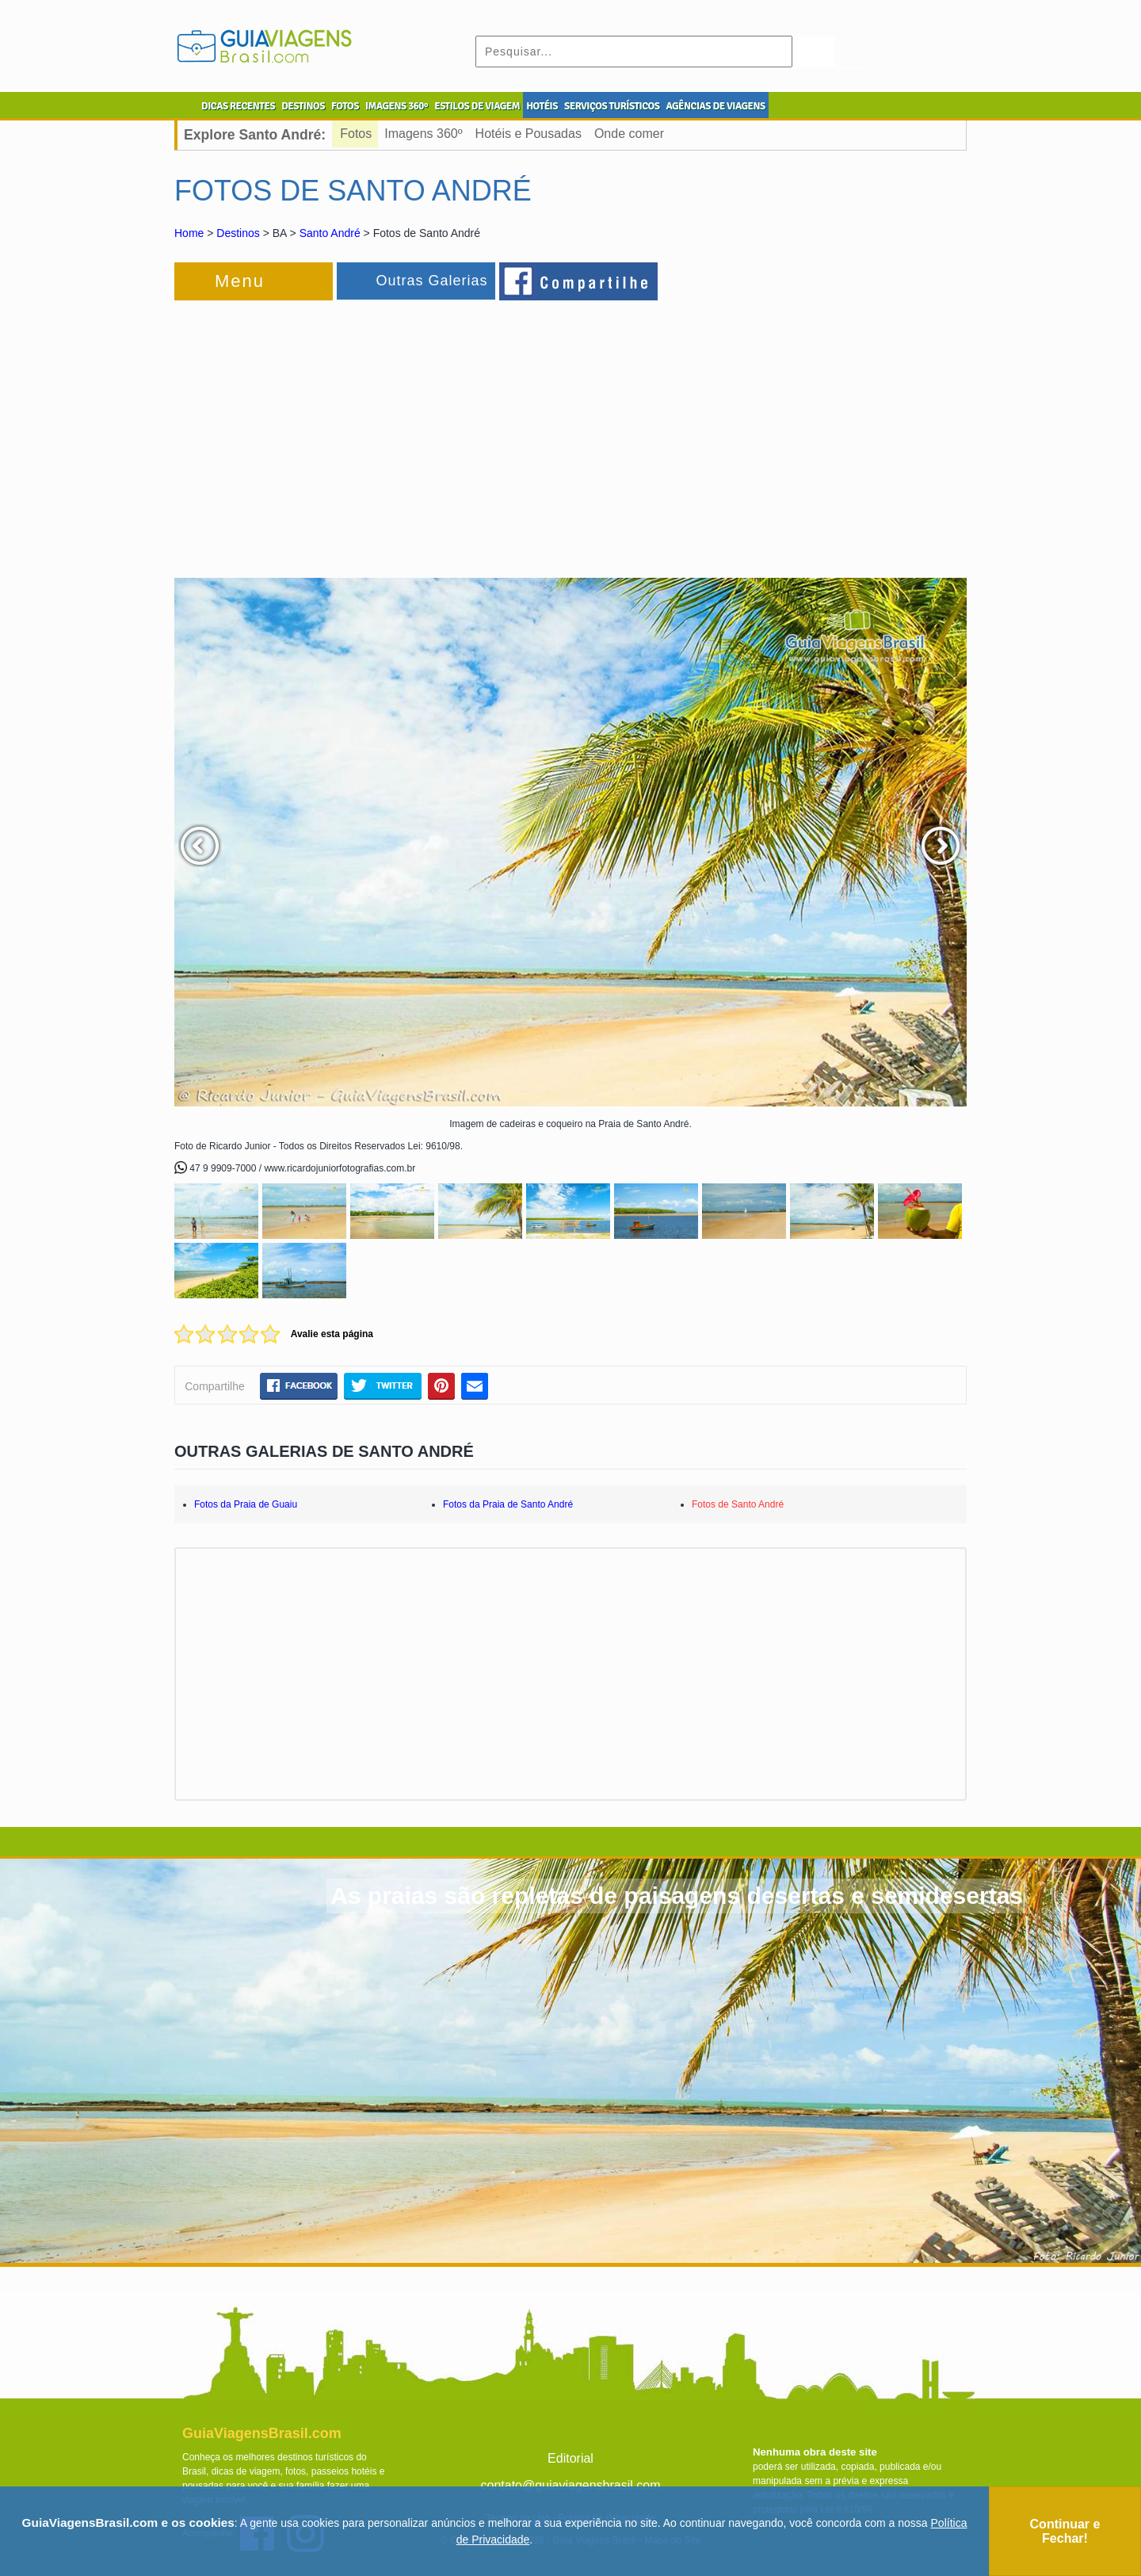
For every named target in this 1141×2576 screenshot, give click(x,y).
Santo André (330, 233)
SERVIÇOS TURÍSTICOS (611, 106)
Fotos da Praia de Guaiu (245, 1504)
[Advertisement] (347, 431)
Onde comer (629, 133)
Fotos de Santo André (738, 1504)
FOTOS (345, 106)
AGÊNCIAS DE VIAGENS (715, 106)
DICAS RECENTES (238, 106)
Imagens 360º (423, 133)
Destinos (237, 233)
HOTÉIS (542, 106)
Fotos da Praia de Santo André (508, 1504)
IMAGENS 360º (396, 106)
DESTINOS (303, 106)
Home (189, 233)
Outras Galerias (431, 281)
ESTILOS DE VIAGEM (477, 106)
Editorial (570, 2458)
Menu (240, 281)
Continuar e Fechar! (1065, 2531)
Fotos (356, 133)
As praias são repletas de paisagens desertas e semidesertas (676, 1895)
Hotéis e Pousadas (528, 133)
